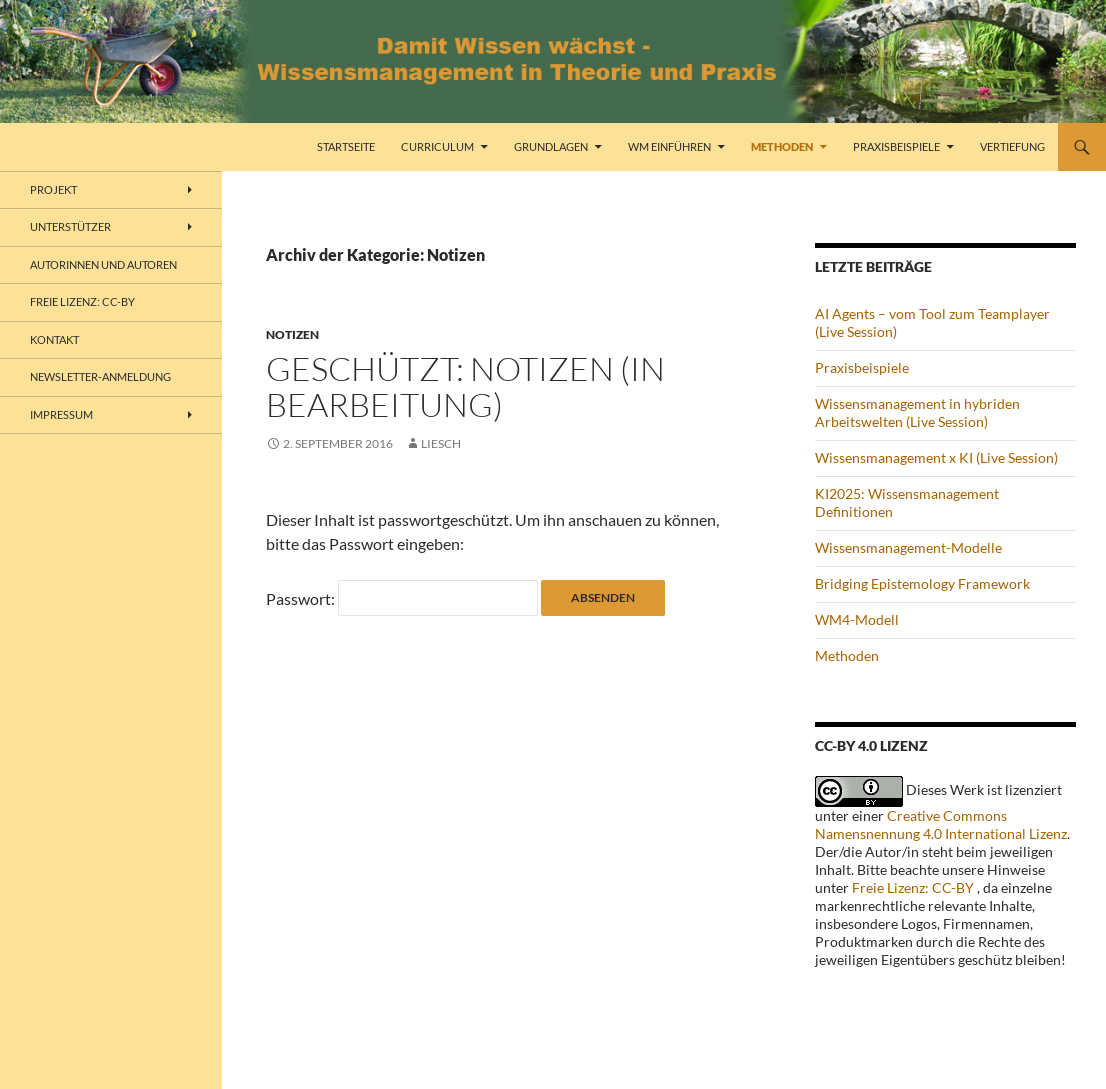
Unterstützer (70, 226)
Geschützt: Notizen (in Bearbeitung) (465, 386)
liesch (441, 443)
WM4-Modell (857, 619)
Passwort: (402, 598)
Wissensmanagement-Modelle (908, 547)
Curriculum (437, 146)
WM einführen (669, 146)
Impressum (61, 414)
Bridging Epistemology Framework (922, 583)
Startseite (346, 146)
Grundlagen (551, 146)
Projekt (53, 189)
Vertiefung (1012, 146)
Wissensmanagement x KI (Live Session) (936, 457)
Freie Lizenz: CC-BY (913, 887)
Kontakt (54, 339)
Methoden (782, 146)
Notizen (292, 334)
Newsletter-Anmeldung (100, 376)
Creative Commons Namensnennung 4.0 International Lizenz (941, 824)
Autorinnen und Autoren (103, 264)
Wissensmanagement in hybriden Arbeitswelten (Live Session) (917, 412)
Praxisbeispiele (896, 146)
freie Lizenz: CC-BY (82, 301)
